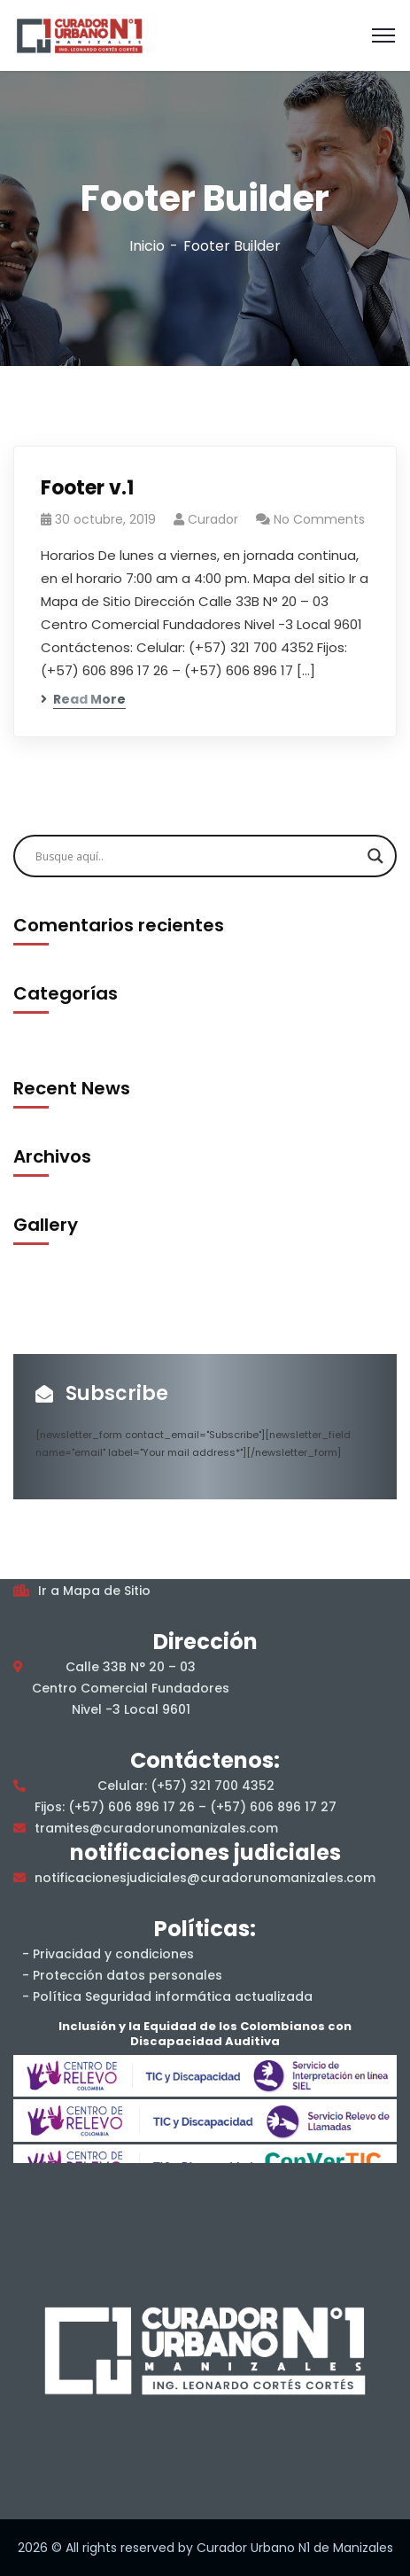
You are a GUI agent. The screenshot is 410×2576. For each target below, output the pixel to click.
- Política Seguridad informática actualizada (167, 1996)
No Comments (319, 519)
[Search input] (197, 856)
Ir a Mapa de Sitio (94, 1590)
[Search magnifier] (375, 856)
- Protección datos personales (122, 1975)
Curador (213, 519)
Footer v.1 (87, 488)
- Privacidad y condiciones (108, 1954)
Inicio (147, 246)
